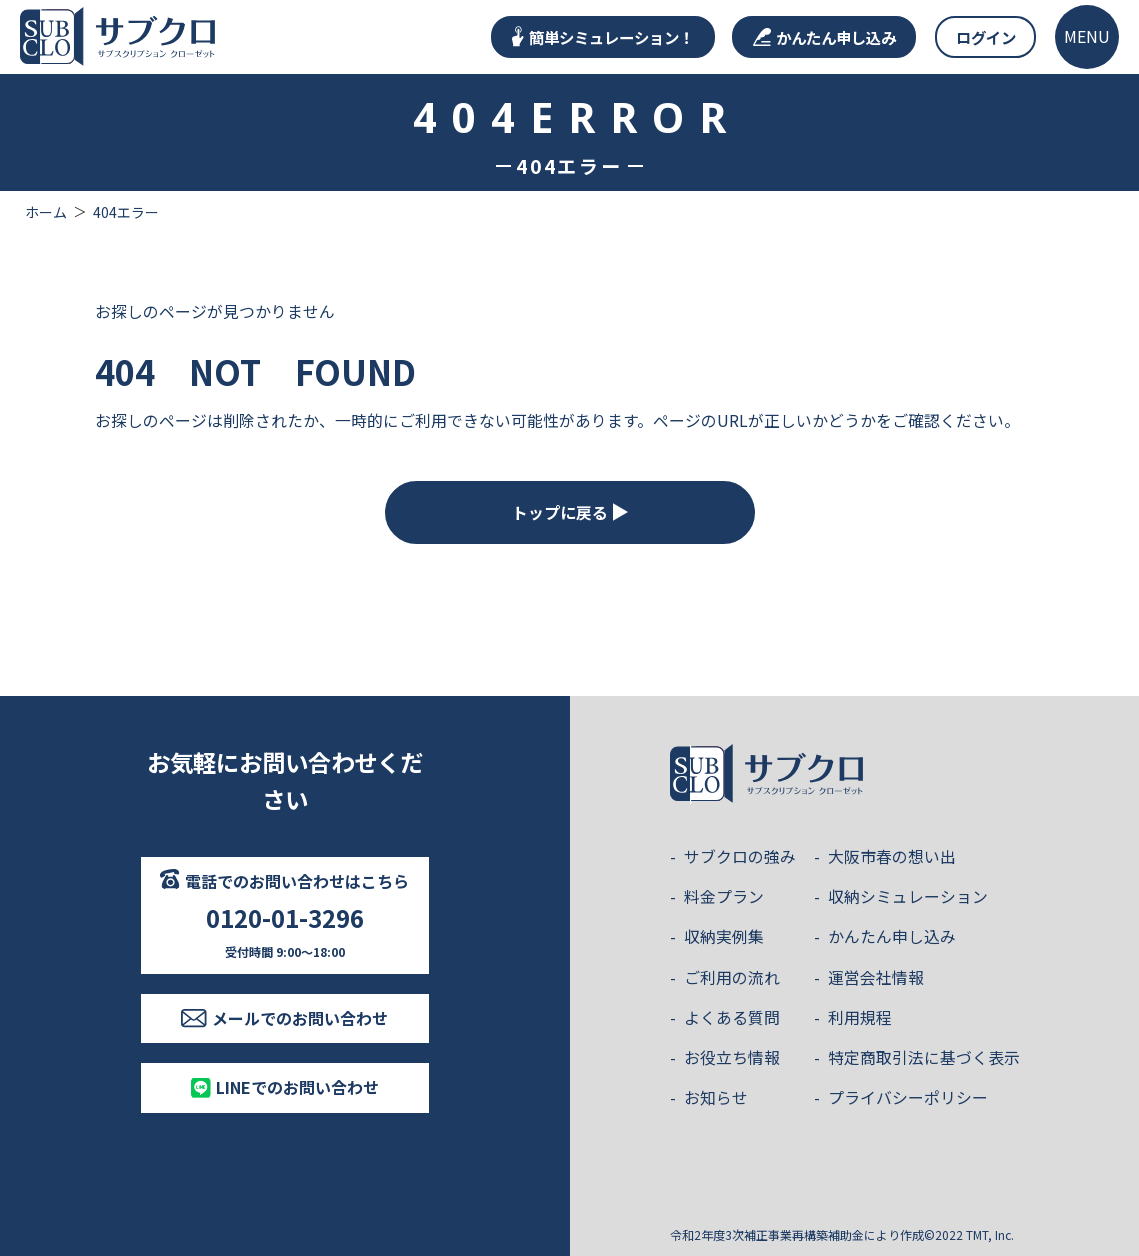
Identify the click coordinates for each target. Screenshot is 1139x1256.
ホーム (46, 212)
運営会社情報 (876, 977)
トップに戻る (570, 512)
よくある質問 (732, 1017)
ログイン (986, 37)
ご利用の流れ (732, 977)
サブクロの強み (740, 856)
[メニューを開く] (1087, 37)
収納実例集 (724, 936)
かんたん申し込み (824, 37)
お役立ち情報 (732, 1057)
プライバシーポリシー (908, 1097)
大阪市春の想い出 (892, 856)
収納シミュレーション (908, 896)
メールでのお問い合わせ (284, 1018)
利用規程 (860, 1017)
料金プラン (724, 896)
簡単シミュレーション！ (603, 37)
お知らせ (716, 1097)
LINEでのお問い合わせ (285, 1087)
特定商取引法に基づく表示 (924, 1057)
